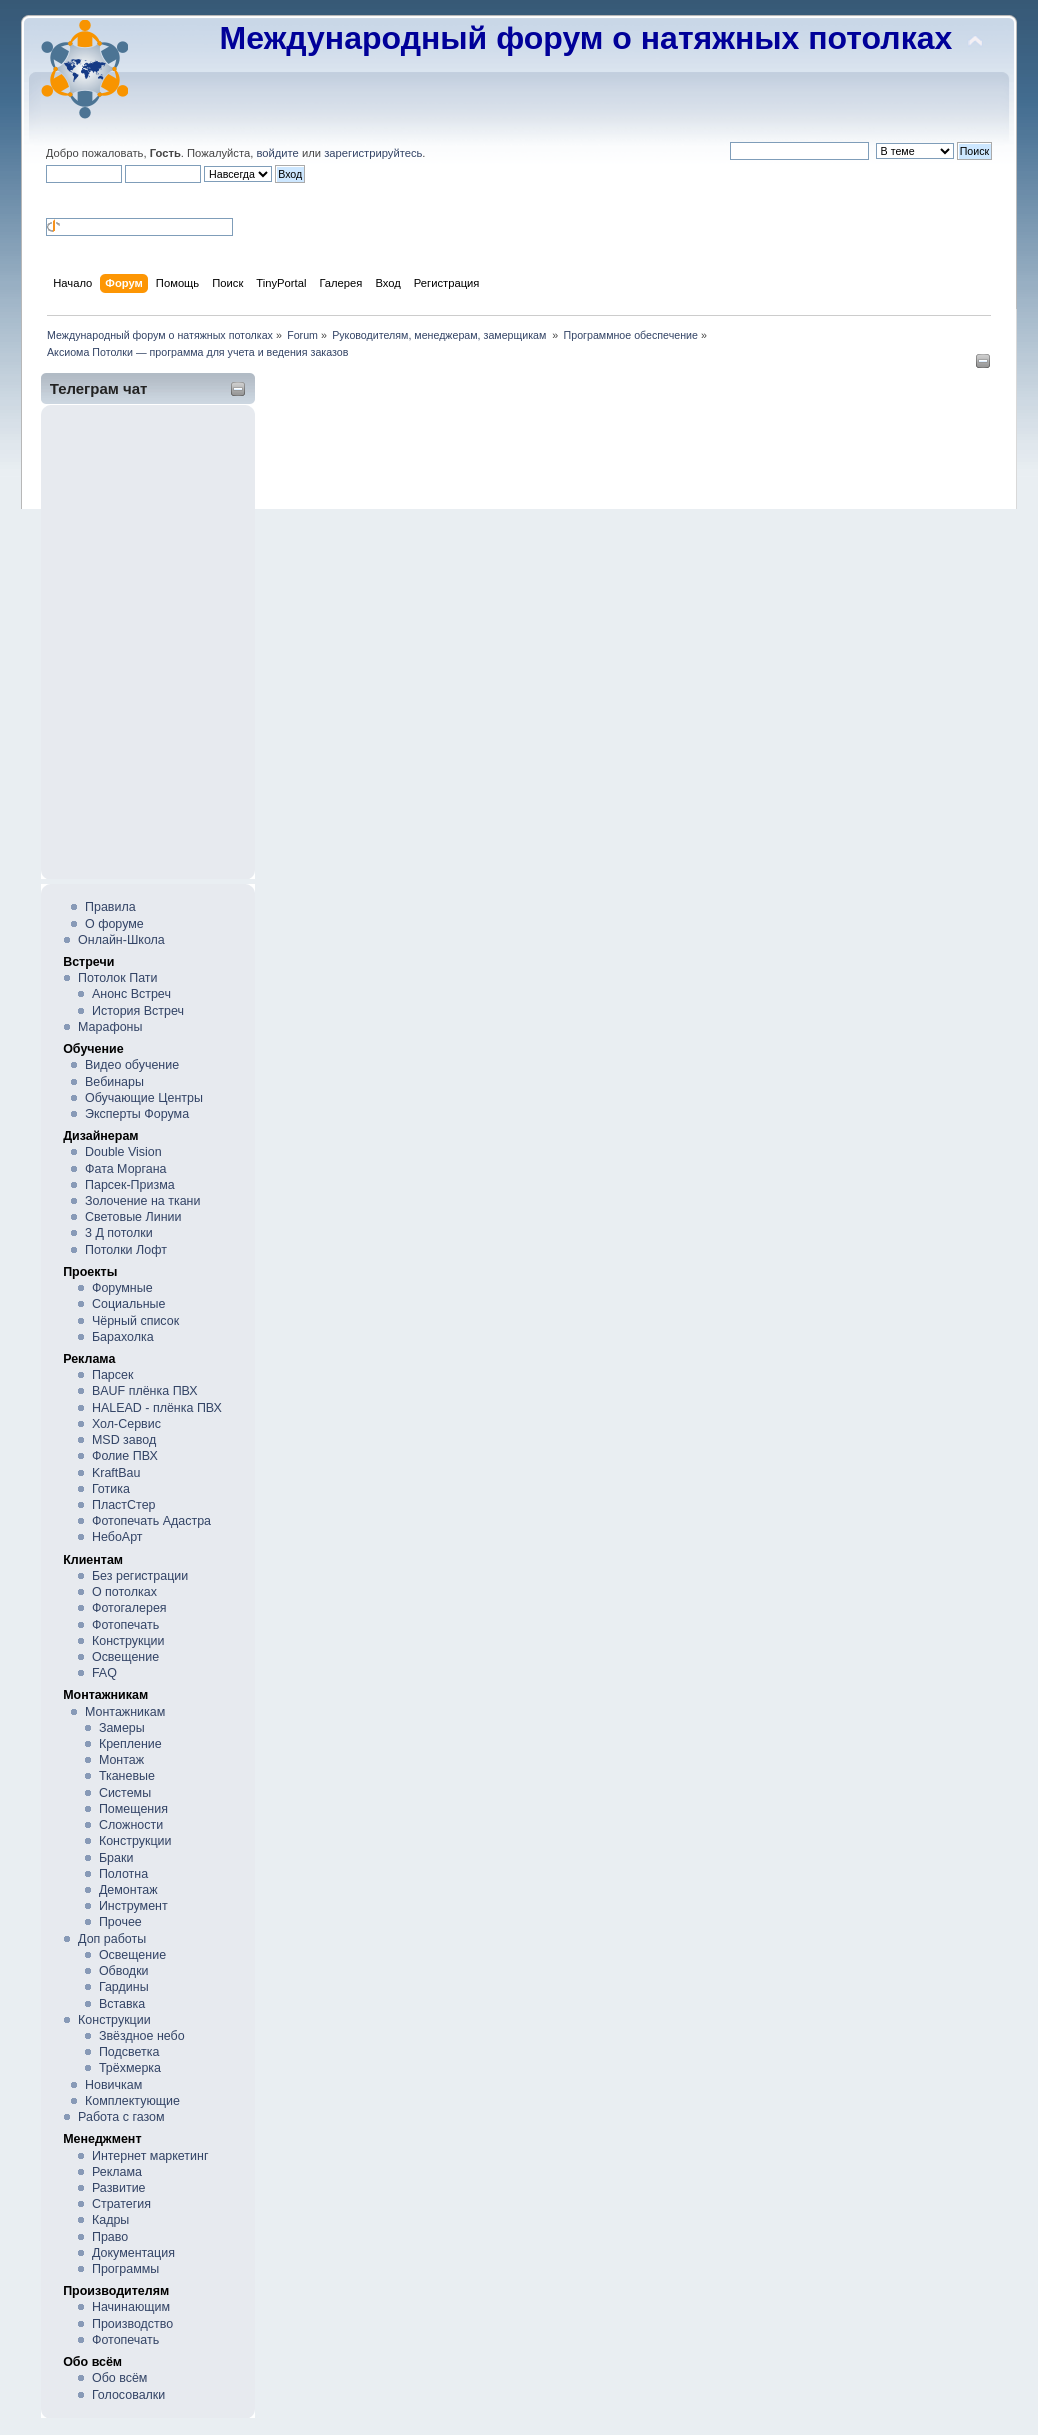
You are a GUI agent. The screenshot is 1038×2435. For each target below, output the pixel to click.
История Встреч (138, 1011)
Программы (125, 2269)
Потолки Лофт (126, 1250)
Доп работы (112, 1939)
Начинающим (131, 2307)
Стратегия (121, 2204)
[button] (54, 199)
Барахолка (123, 1337)
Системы (125, 1793)
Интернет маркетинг (150, 2156)
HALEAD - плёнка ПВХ (157, 1408)
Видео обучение (132, 1065)
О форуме (114, 924)
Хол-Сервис (126, 1424)
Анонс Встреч (131, 994)
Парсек (112, 1375)
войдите (277, 153)
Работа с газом (121, 2117)
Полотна (123, 1874)
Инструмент (133, 1906)
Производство (132, 2324)
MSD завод (124, 1440)
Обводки (124, 1971)
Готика (111, 1489)
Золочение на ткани (142, 1201)
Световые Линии (133, 1217)
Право (110, 2237)
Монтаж (121, 1760)
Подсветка (129, 2052)
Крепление (130, 1744)
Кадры (110, 2220)
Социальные (129, 1304)
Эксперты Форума (137, 1114)
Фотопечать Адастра (151, 1521)
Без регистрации (140, 1576)
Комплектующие (132, 2101)
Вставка (122, 2004)
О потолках (124, 1592)
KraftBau (116, 1473)
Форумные (122, 1288)
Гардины (124, 1987)
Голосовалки (128, 2395)
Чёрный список (135, 1321)
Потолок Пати (117, 978)
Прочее (120, 1922)
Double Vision (123, 1152)
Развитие (119, 2188)
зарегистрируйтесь (373, 153)
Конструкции (128, 1641)
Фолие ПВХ (125, 1456)
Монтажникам (125, 1712)
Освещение (125, 1657)
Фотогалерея (129, 1608)
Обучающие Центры (144, 1098)
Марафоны (110, 1027)
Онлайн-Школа (121, 940)
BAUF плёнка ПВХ (145, 1391)
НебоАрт (117, 1537)
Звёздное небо (142, 2036)
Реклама (117, 2172)
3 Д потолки (119, 1233)
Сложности (131, 1825)
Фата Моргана (126, 1169)
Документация (133, 2253)
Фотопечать (125, 1625)
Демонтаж (128, 1890)
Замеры (122, 1728)
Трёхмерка (130, 2068)
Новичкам (113, 2085)
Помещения (133, 1809)
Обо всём (119, 2378)
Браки (116, 1858)
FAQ (104, 1673)
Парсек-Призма (130, 1185)
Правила (110, 907)
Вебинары (114, 1082)
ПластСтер (124, 1505)
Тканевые (127, 1776)
